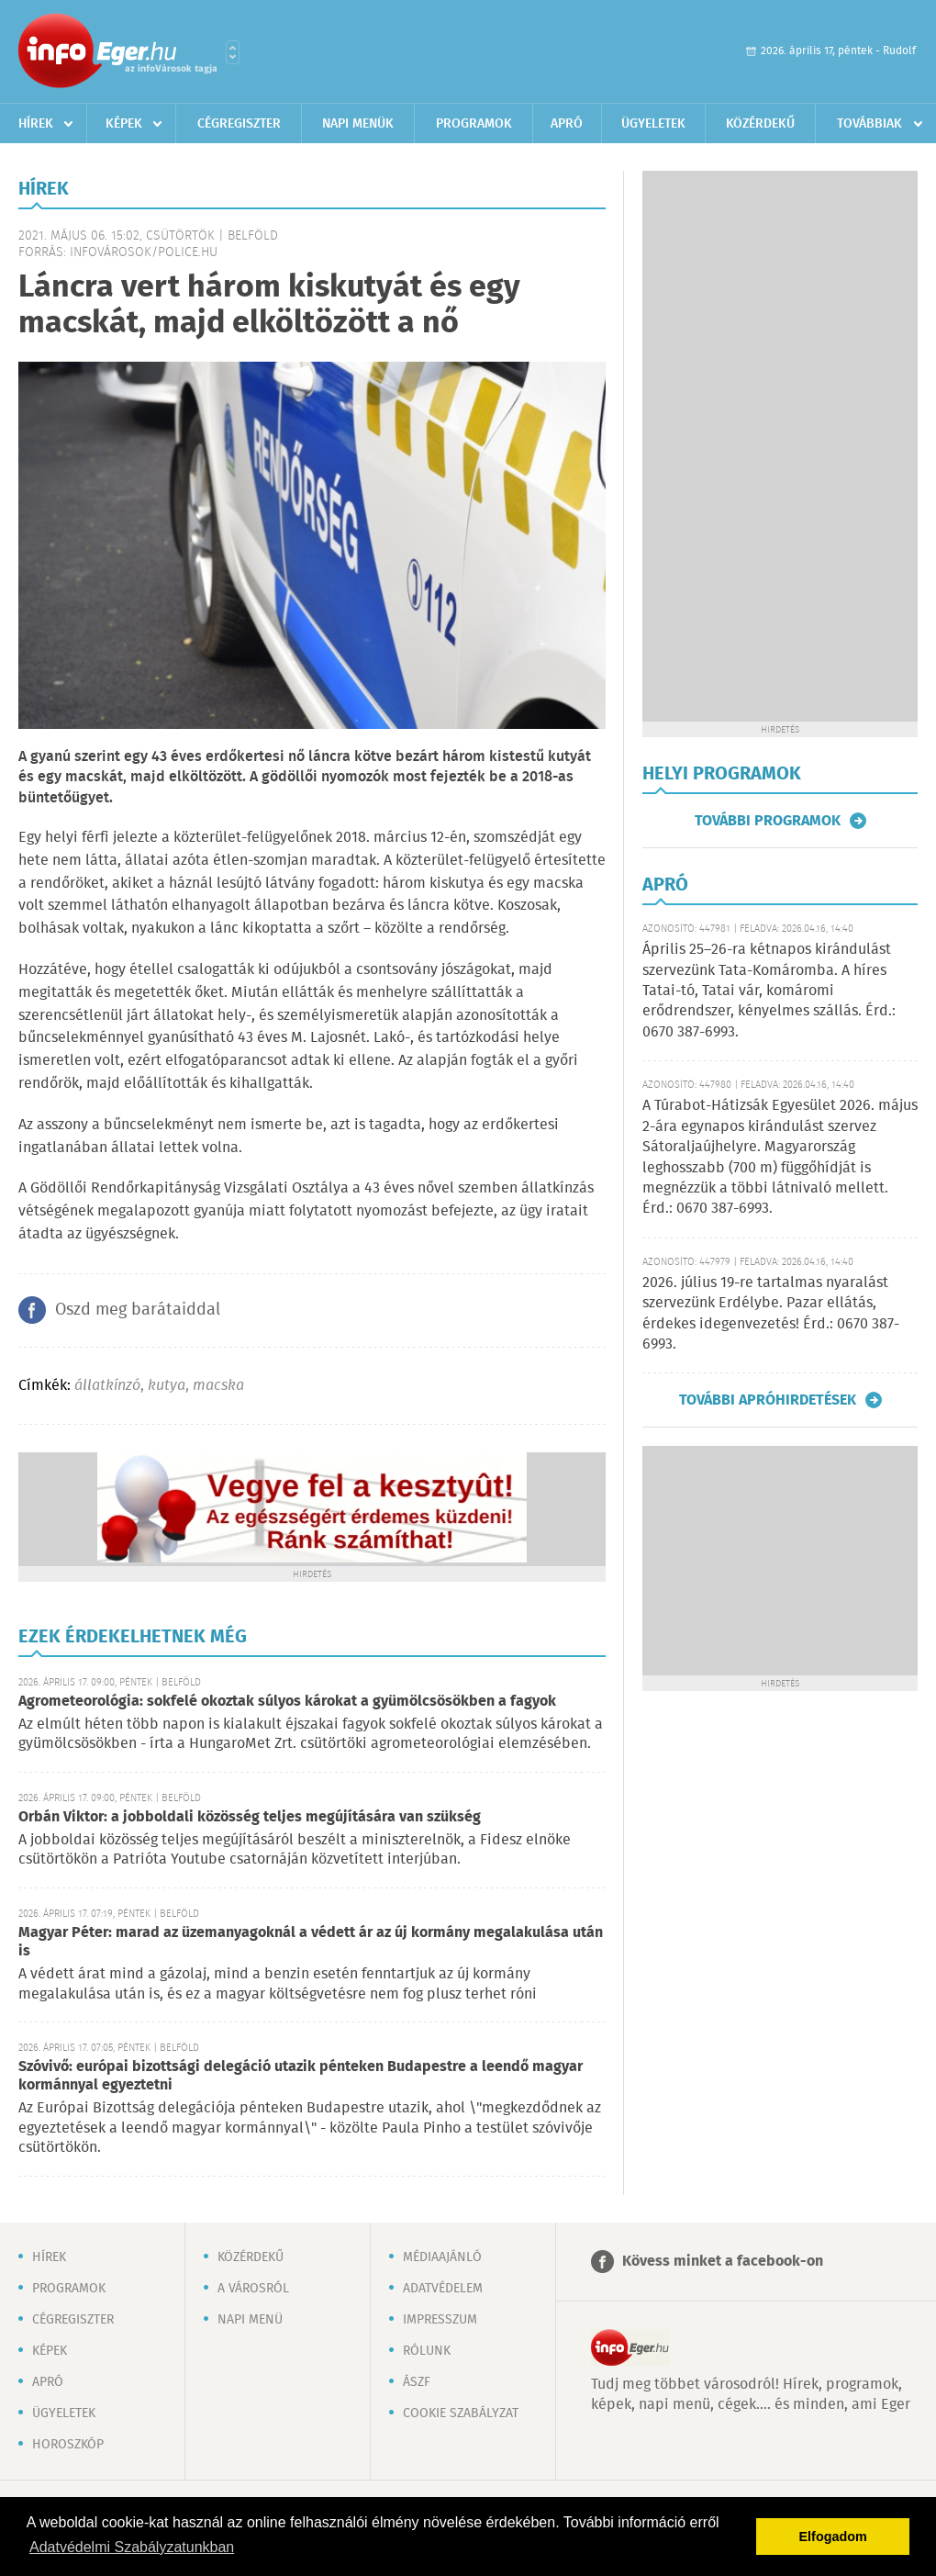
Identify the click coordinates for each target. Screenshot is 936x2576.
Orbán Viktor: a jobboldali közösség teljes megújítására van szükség (249, 1817)
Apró (567, 124)
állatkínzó (107, 1385)
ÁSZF (416, 2382)
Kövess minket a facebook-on (722, 2261)
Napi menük (358, 124)
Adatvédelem (443, 2289)
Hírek (35, 124)
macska (218, 1385)
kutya (166, 1385)
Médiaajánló (442, 2257)
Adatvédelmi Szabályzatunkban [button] (131, 2547)
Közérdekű (760, 124)
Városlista (233, 52)
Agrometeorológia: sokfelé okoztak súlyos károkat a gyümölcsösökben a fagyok (287, 1701)
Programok (474, 124)
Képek (124, 124)
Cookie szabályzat (460, 2413)
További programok (768, 820)
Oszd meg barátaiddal (137, 1310)
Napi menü (250, 2320)
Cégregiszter (239, 124)
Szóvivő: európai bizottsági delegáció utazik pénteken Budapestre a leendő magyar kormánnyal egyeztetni (300, 2076)
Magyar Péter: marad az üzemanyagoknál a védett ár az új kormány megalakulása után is (310, 1942)
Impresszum (440, 2320)
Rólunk (427, 2351)
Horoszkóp (68, 2445)
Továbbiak (869, 124)
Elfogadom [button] (833, 2536)
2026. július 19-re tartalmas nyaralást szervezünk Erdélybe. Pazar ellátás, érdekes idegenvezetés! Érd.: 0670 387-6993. (770, 1313)
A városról (253, 2289)
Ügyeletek (653, 124)
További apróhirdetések (767, 1400)
